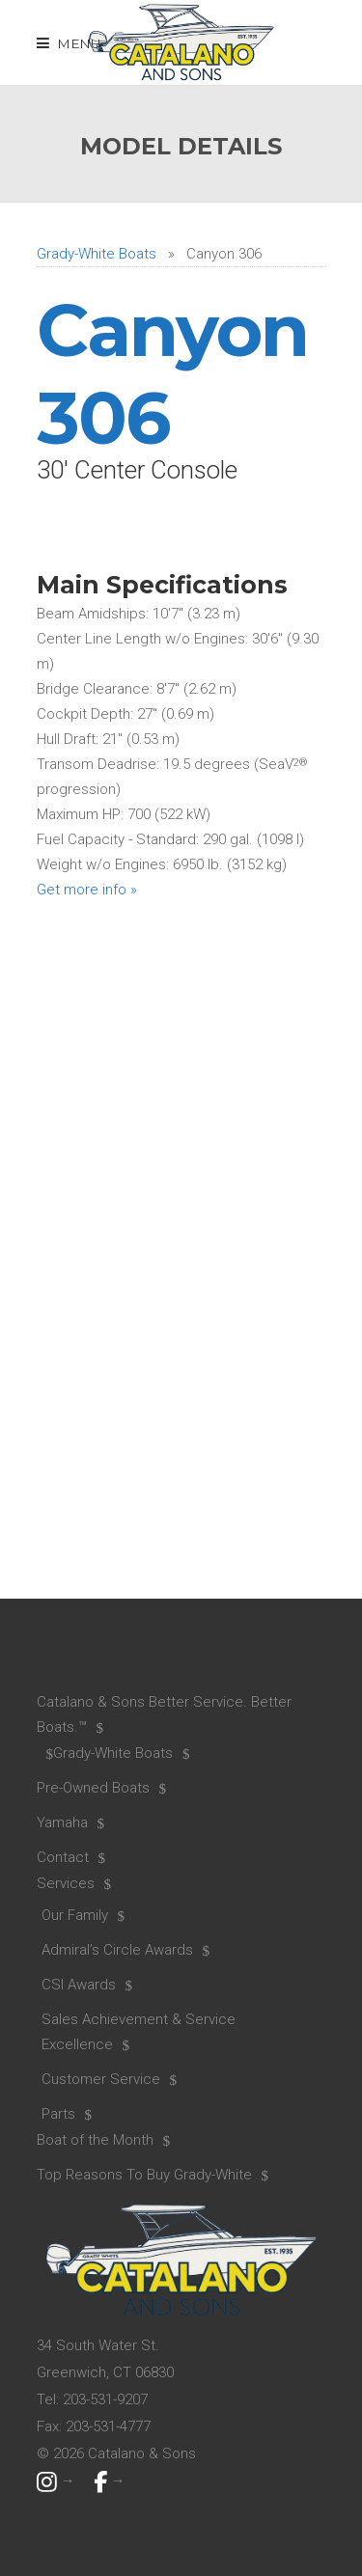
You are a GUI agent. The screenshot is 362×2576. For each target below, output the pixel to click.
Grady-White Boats (96, 253)
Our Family (75, 1915)
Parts (58, 2114)
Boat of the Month (95, 2140)
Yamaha (62, 1822)
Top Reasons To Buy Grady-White (144, 2174)
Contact (63, 1857)
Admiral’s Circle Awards (117, 1950)
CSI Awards (79, 1984)
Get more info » (87, 889)
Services (66, 1883)
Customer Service (101, 2079)
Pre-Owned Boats (93, 1787)
